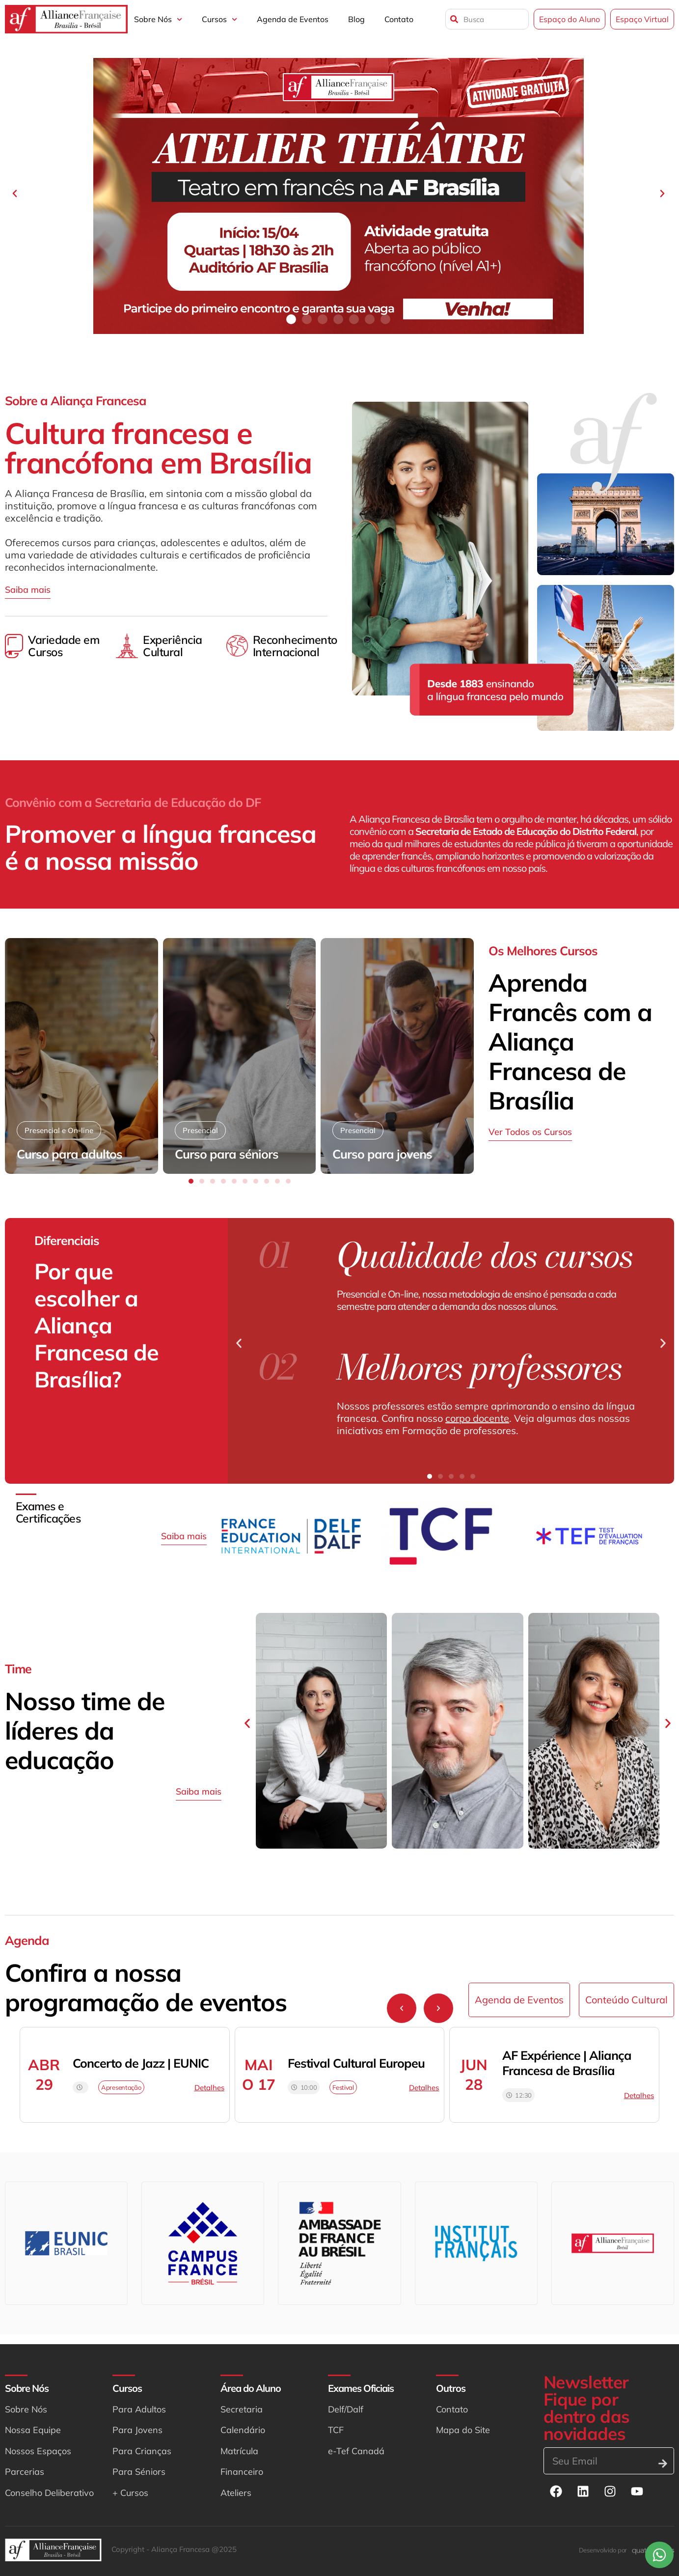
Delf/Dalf (345, 2409)
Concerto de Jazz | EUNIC (141, 2063)
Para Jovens (137, 2430)
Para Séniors (138, 2471)
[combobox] (487, 19)
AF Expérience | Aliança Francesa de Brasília (566, 2063)
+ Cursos (130, 2492)
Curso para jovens (382, 1154)
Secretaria (241, 2409)
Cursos (219, 19)
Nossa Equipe (33, 2430)
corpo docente (477, 1418)
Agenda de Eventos (292, 19)
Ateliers (235, 2492)
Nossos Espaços (38, 2451)
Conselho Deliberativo (49, 2492)
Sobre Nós (158, 19)
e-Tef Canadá (356, 2451)
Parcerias (24, 2471)
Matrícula (239, 2451)
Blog (356, 19)
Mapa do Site (463, 2430)
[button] (15, 193)
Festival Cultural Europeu (356, 2063)
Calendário (242, 2430)
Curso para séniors (226, 1154)
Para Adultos (139, 2409)
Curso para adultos (69, 1154)
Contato (398, 19)
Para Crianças (141, 2451)
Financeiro (241, 2471)
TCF (336, 2430)
